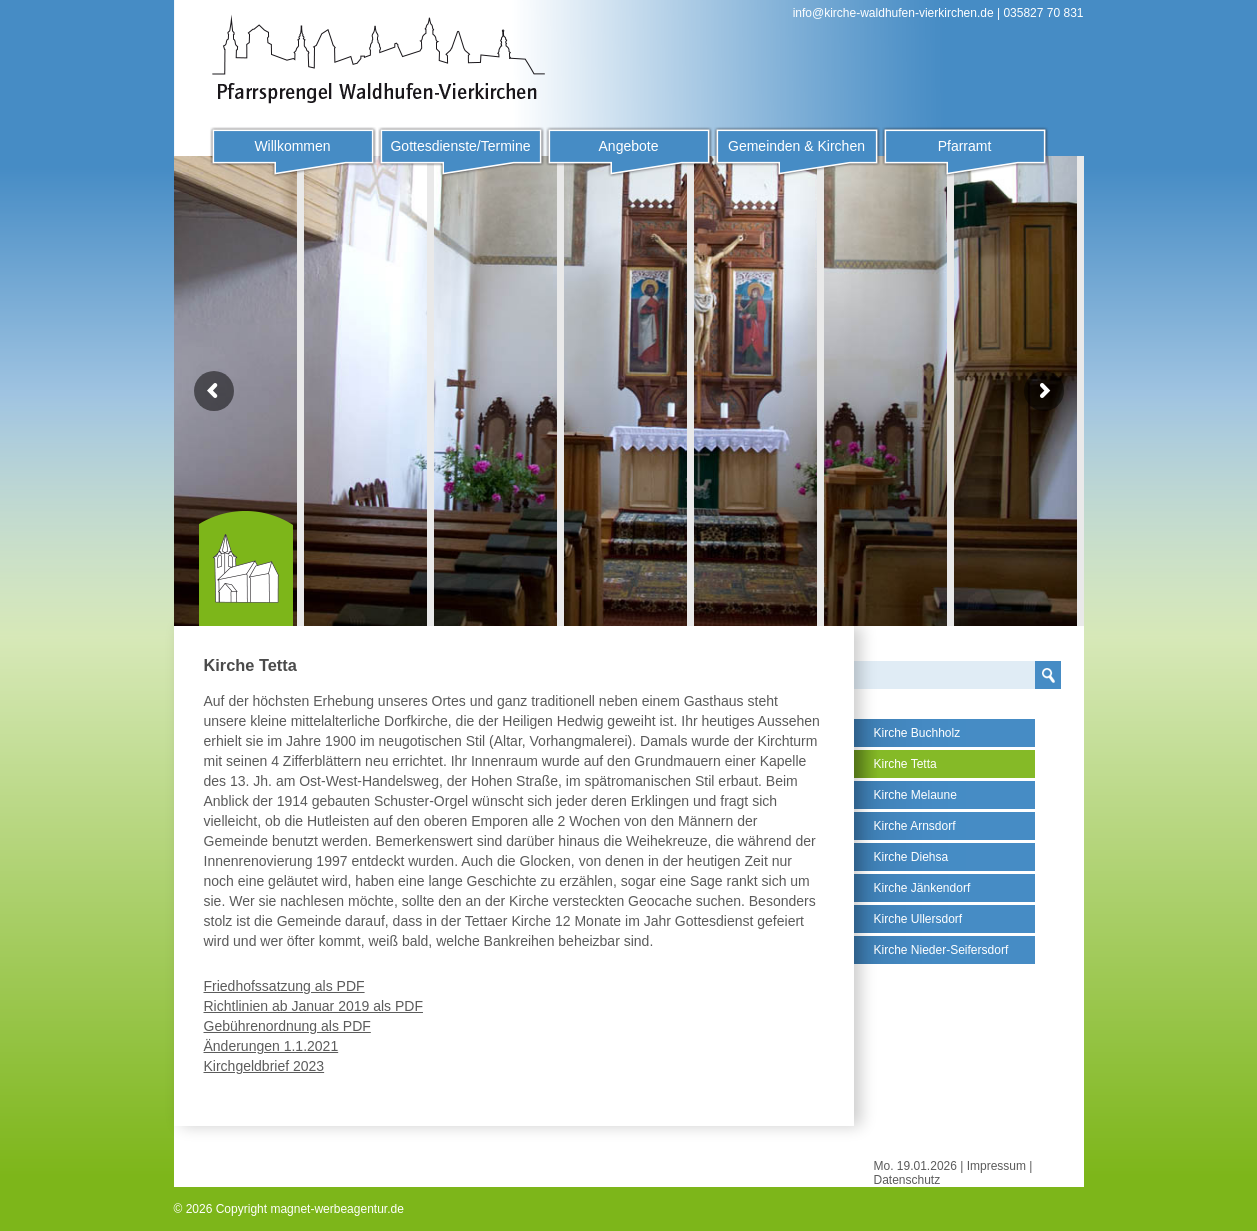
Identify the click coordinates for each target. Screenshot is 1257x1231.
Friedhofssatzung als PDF (284, 986)
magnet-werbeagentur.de (336, 1209)
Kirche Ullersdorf (918, 919)
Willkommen (292, 146)
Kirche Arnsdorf (915, 826)
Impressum (996, 1166)
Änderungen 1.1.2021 (271, 1046)
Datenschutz (907, 1180)
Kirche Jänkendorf (922, 888)
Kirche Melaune (915, 795)
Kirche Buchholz (917, 733)
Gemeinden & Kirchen (796, 146)
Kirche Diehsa (911, 857)
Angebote (629, 146)
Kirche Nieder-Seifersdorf (941, 950)
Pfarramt (965, 146)
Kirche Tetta (905, 764)
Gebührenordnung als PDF (287, 1026)
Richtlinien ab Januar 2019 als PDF (313, 1006)
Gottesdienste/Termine (460, 146)
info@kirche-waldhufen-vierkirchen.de (893, 13)
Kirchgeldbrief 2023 (264, 1066)
